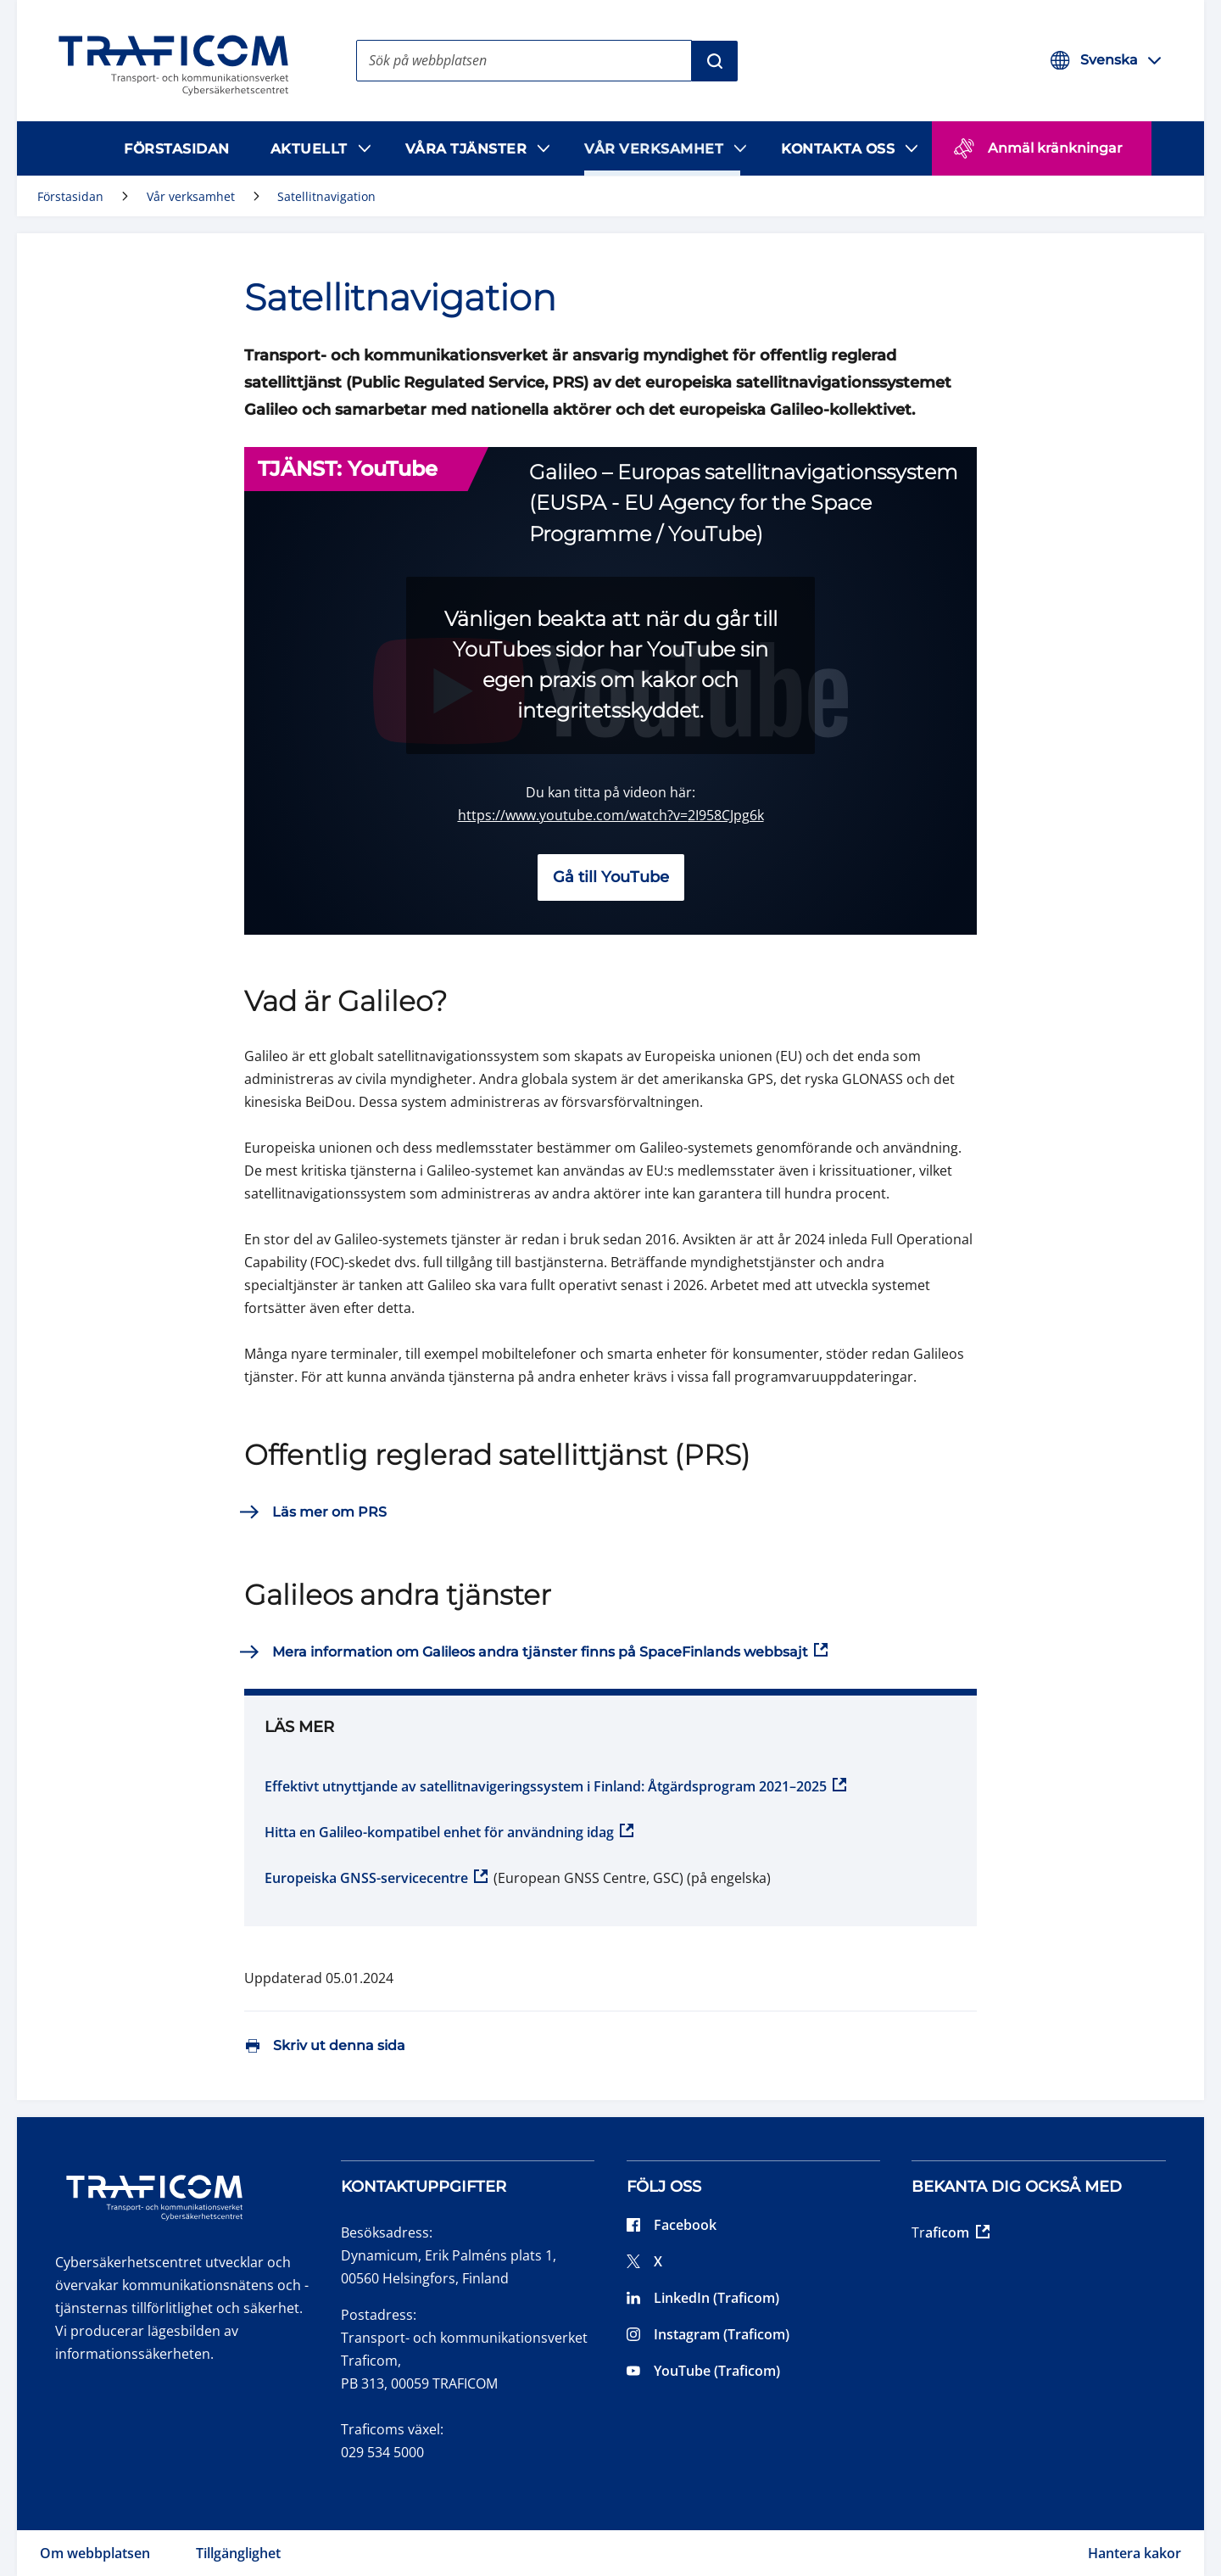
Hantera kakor (1134, 2553)
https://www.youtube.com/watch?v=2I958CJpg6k (611, 815)
